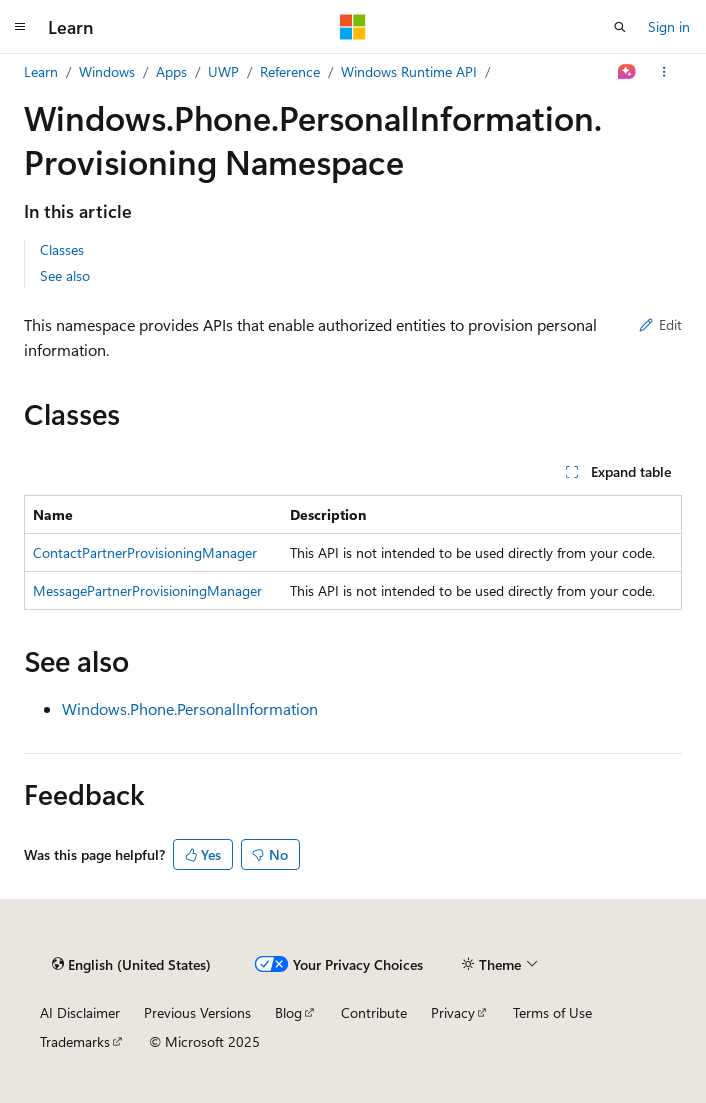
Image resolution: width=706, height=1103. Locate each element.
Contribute (374, 1012)
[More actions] (664, 72)
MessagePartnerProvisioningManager (147, 590)
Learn (41, 71)
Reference (290, 71)
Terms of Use (552, 1012)
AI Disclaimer (80, 1012)
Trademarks (75, 1041)
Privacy (453, 1012)
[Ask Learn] (627, 72)
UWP (223, 71)
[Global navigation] (20, 27)
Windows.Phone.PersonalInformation (190, 708)
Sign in (669, 26)
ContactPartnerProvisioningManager (145, 552)
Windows (107, 71)
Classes (62, 249)
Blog (288, 1012)
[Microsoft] (353, 27)
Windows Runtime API (409, 71)
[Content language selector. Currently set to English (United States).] (131, 964)
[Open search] (620, 27)
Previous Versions (197, 1012)
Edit (660, 324)
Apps (171, 71)
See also (65, 275)
